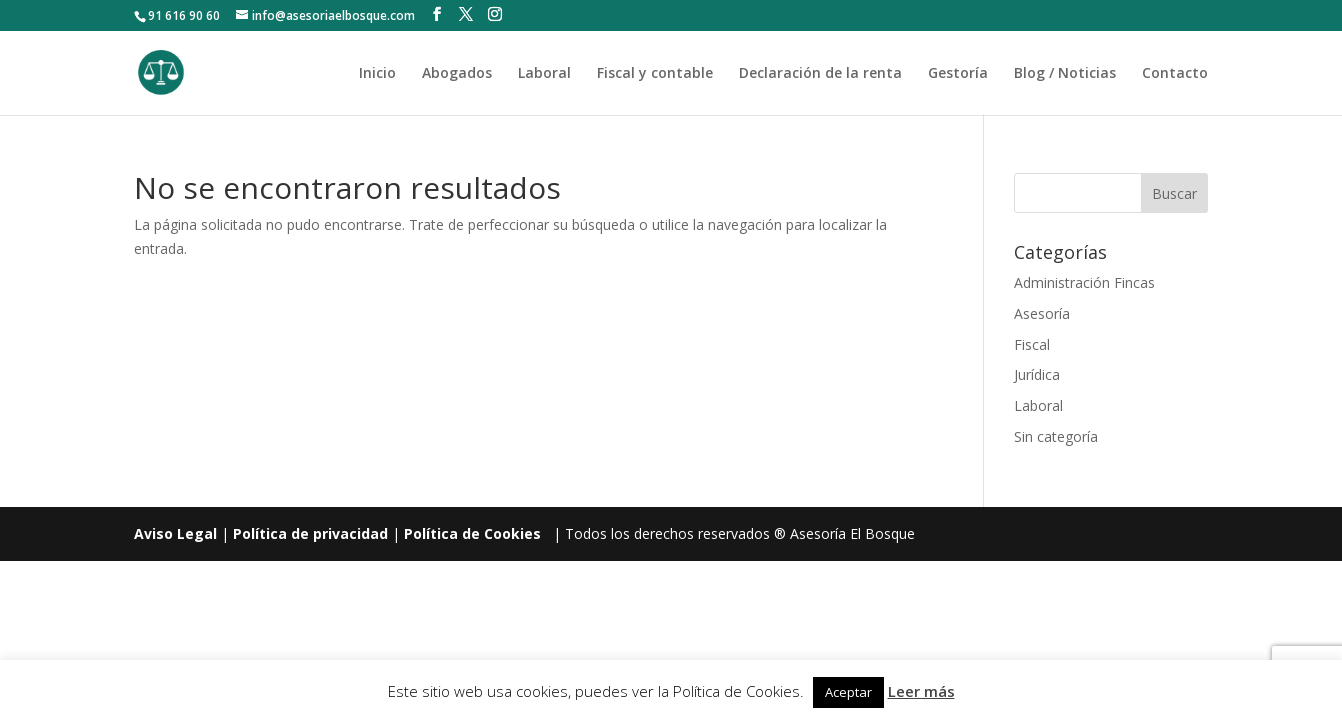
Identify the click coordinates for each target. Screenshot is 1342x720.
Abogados (457, 74)
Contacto (1175, 74)
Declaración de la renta (820, 74)
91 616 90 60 (184, 15)
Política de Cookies (472, 533)
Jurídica (1037, 374)
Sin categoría (1056, 436)
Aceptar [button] (848, 692)
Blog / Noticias (1065, 74)
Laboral (544, 74)
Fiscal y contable (655, 74)
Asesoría (1042, 313)
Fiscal (1032, 344)
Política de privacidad (310, 533)
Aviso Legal (175, 533)
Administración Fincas (1084, 282)
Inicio (377, 74)
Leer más (921, 691)
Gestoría (958, 74)
